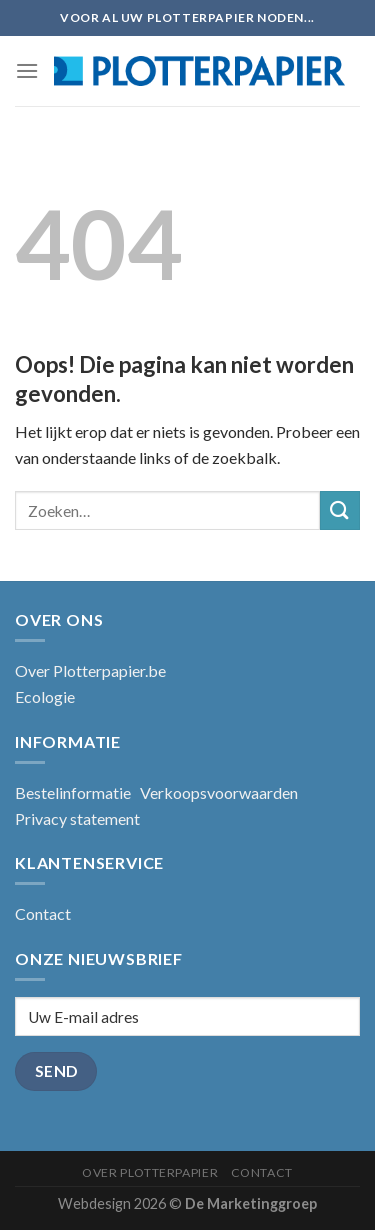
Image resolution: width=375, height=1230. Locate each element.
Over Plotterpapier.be (90, 670)
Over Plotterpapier (150, 1172)
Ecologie (45, 696)
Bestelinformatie (73, 792)
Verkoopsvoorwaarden (219, 792)
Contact (43, 913)
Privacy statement (77, 818)
